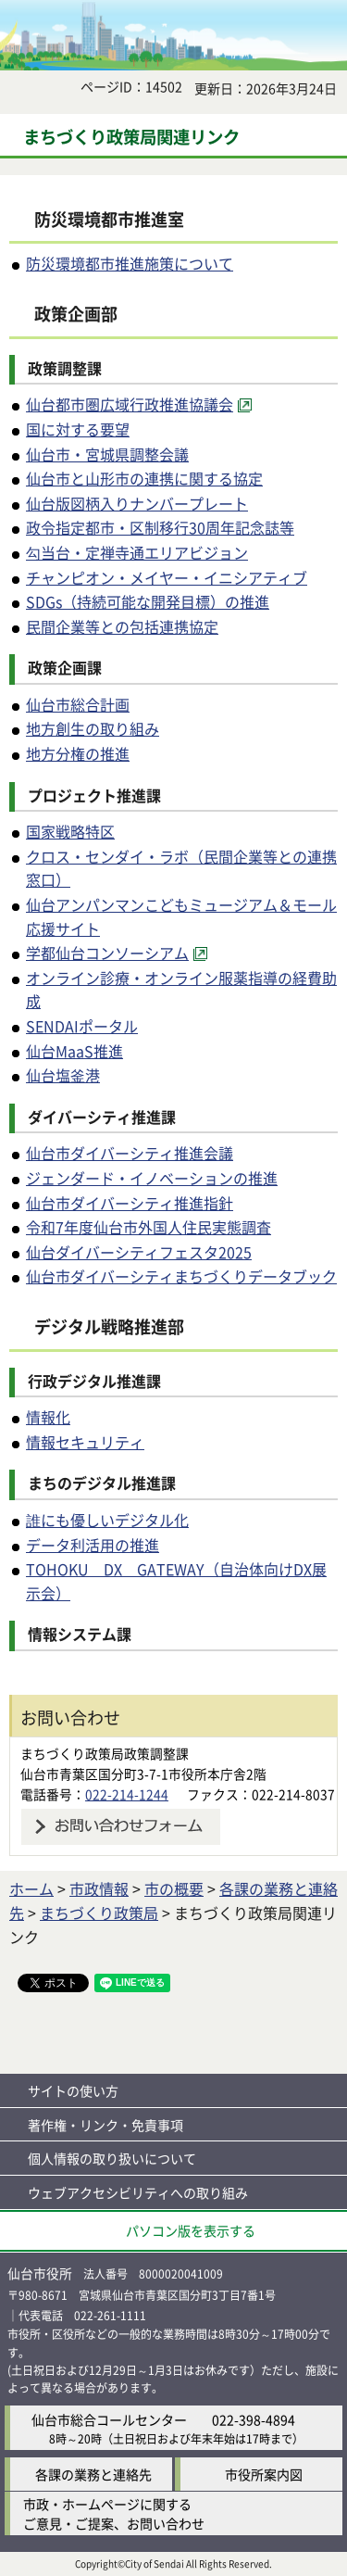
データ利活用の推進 (92, 1545)
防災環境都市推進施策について (129, 263)
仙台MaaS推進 (74, 1051)
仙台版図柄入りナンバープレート (137, 503)
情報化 (48, 1417)
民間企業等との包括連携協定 (122, 626)
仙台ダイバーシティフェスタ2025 (139, 1252)
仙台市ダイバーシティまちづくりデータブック (181, 1276)
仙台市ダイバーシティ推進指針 (129, 1203)
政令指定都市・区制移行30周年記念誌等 (160, 527)
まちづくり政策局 (99, 1912)
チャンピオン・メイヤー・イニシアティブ (166, 577)
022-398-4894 (253, 2419)
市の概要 (174, 1888)
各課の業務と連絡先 (93, 2474)
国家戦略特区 (70, 831)
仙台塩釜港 (63, 1075)
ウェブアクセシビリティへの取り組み (138, 2192)
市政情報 (99, 1888)
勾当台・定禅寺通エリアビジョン (137, 552)
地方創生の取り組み (92, 728)
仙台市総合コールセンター (109, 2419)
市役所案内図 (264, 2474)
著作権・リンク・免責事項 (105, 2124)
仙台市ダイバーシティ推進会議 (129, 1153)
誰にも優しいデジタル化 (107, 1520)
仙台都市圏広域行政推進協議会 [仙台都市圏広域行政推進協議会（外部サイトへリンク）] (129, 404)
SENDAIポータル (82, 1026)
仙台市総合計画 (78, 704)
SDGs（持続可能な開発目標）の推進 (147, 601)
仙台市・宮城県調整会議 (107, 454)
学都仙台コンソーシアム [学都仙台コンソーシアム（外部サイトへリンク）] (107, 952)
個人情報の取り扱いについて (112, 2158)
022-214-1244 (126, 1794)
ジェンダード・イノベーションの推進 (152, 1178)
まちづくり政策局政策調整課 (104, 1753)
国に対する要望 (78, 429)
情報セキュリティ (85, 1442)
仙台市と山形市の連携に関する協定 (144, 478)
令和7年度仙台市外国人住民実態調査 (148, 1227)
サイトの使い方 (73, 2090)
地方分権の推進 (78, 753)
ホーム (31, 1888)
